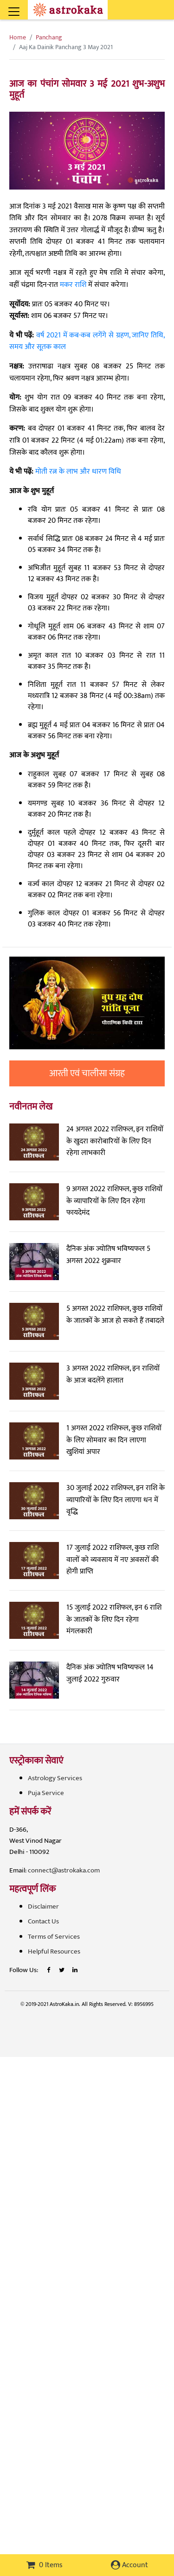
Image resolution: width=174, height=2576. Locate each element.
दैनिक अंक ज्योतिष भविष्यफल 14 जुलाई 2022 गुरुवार (110, 1673)
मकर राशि (73, 285)
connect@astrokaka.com (64, 1870)
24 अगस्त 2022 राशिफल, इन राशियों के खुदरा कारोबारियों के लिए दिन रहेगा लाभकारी (114, 1141)
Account (129, 2565)
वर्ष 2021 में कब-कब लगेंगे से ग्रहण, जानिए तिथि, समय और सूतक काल (87, 341)
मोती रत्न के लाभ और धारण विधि (78, 471)
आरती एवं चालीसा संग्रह (87, 1073)
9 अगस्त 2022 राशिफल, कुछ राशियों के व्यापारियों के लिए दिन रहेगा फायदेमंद (114, 1201)
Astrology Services (55, 1778)
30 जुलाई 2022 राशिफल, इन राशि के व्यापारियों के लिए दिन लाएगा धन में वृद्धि (115, 1500)
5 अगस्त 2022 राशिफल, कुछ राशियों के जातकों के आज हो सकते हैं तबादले (115, 1314)
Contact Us (43, 1921)
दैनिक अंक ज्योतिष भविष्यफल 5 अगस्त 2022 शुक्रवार (108, 1255)
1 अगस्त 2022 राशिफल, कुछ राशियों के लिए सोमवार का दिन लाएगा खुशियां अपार (113, 1440)
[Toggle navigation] (26, 6)
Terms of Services (54, 1936)
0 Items (44, 2565)
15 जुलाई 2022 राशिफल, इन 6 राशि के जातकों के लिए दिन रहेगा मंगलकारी (113, 1619)
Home (17, 37)
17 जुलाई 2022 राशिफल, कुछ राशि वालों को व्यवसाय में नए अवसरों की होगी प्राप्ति (112, 1560)
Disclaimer (43, 1906)
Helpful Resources (54, 1951)
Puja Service (46, 1793)
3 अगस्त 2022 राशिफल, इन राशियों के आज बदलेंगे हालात (113, 1374)
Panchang (49, 37)
